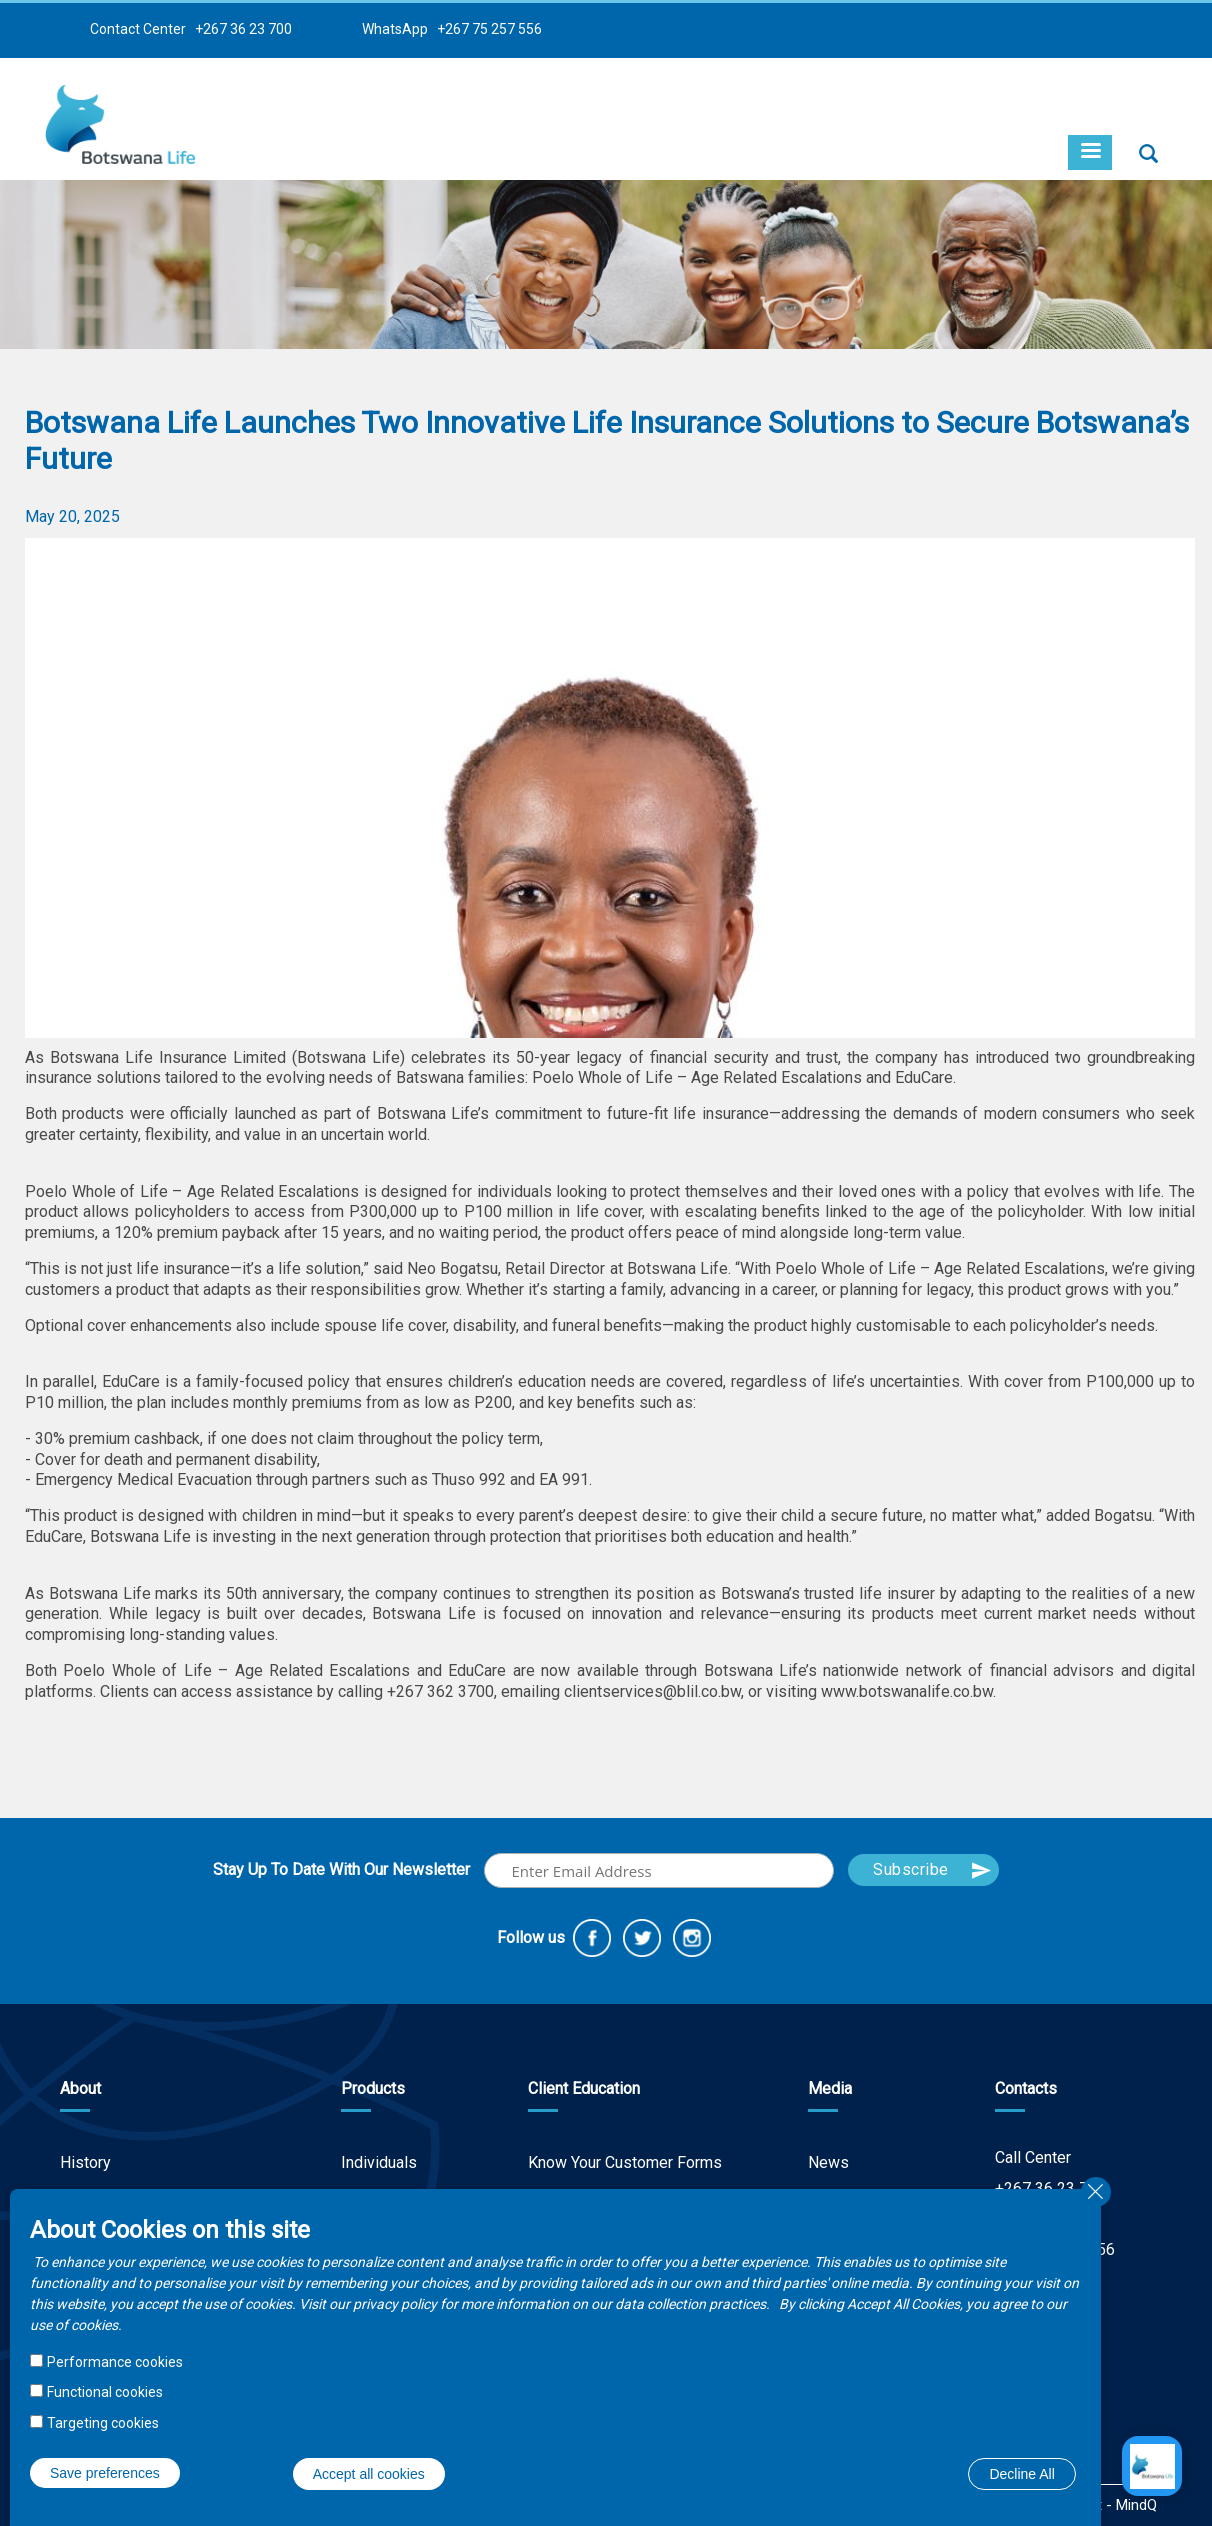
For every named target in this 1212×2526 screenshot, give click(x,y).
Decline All (1021, 2474)
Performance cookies (115, 2362)
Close (1096, 2192)
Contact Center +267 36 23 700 (191, 29)
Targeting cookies (103, 2423)
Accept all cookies (369, 2474)
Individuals (379, 2162)
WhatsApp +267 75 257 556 (452, 29)
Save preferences (105, 2473)
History (85, 2162)
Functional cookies (105, 2392)
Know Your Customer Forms (625, 2162)
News (828, 2162)
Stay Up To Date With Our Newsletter (341, 1869)
